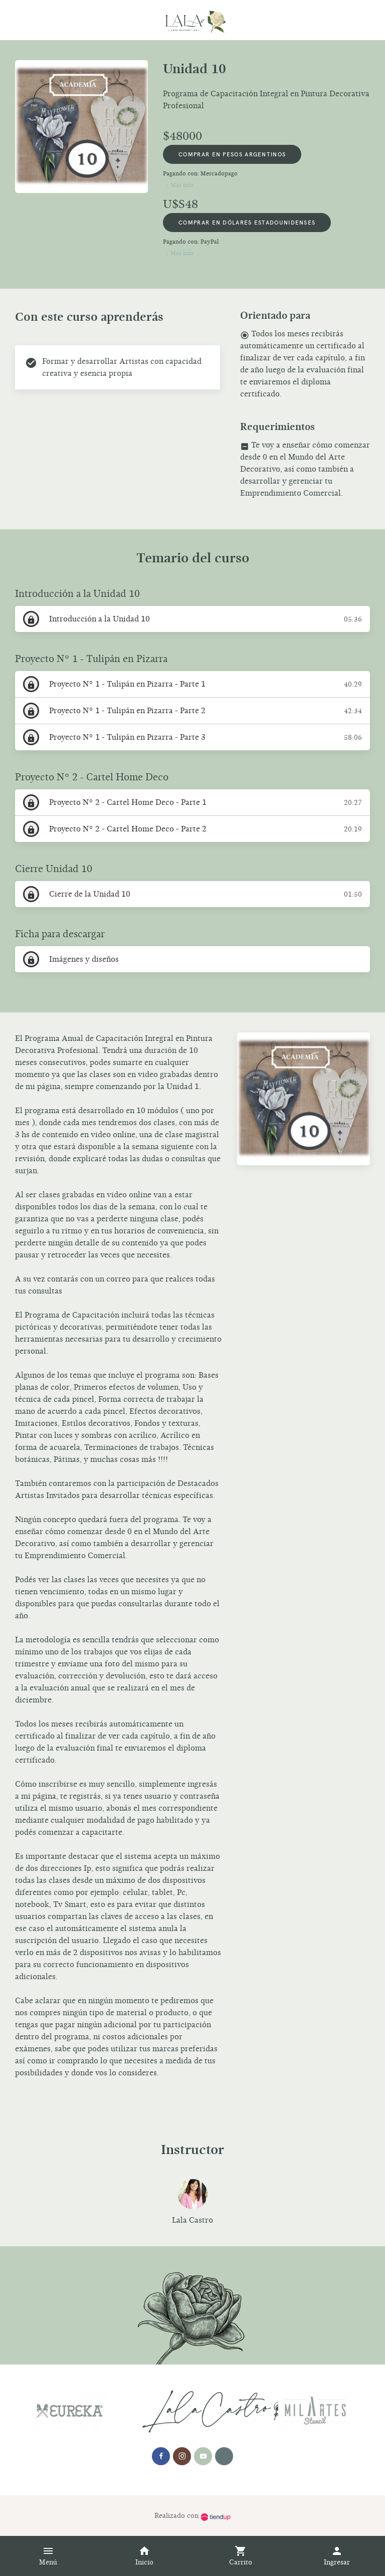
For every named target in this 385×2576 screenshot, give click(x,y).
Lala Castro (192, 2220)
